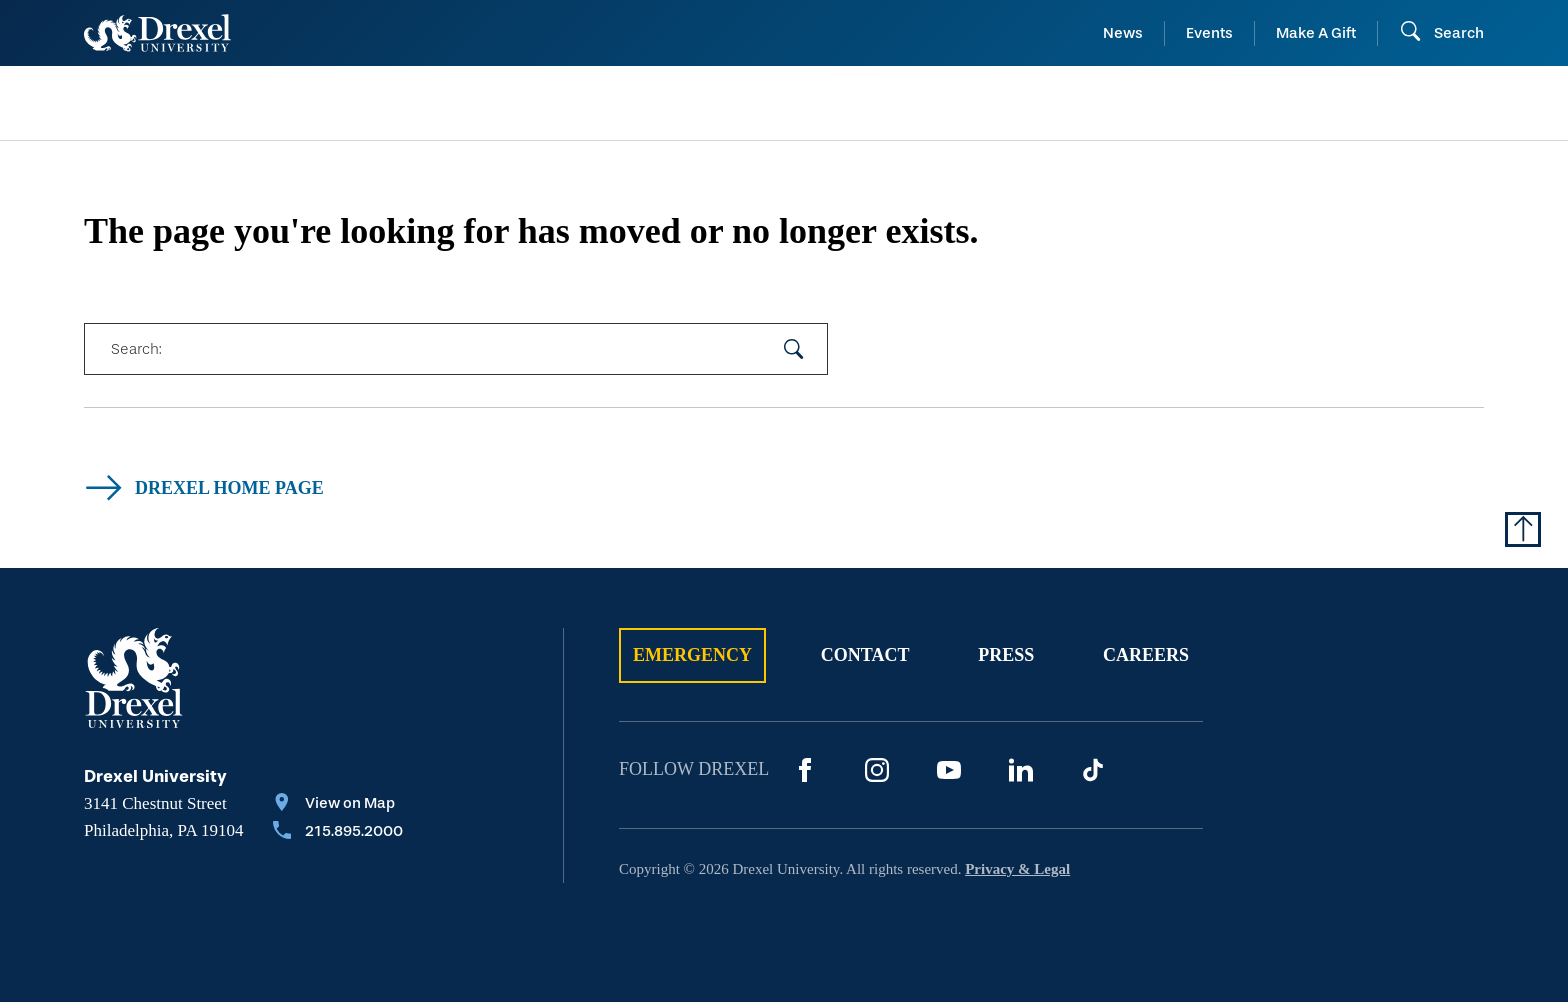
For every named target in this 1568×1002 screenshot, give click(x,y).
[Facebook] (805, 770)
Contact (865, 655)
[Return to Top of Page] (1523, 529)
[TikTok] (1093, 770)
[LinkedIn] (1021, 770)
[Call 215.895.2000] (338, 833)
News (1123, 33)
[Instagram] (877, 770)
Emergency (692, 655)
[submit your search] (794, 349)
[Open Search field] (1441, 33)
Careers (1146, 655)
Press (1006, 655)
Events (1209, 33)
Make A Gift (1316, 33)
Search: (136, 349)
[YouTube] (949, 770)
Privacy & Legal (1017, 869)
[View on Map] (338, 805)
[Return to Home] (157, 33)
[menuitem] (242, 103)
